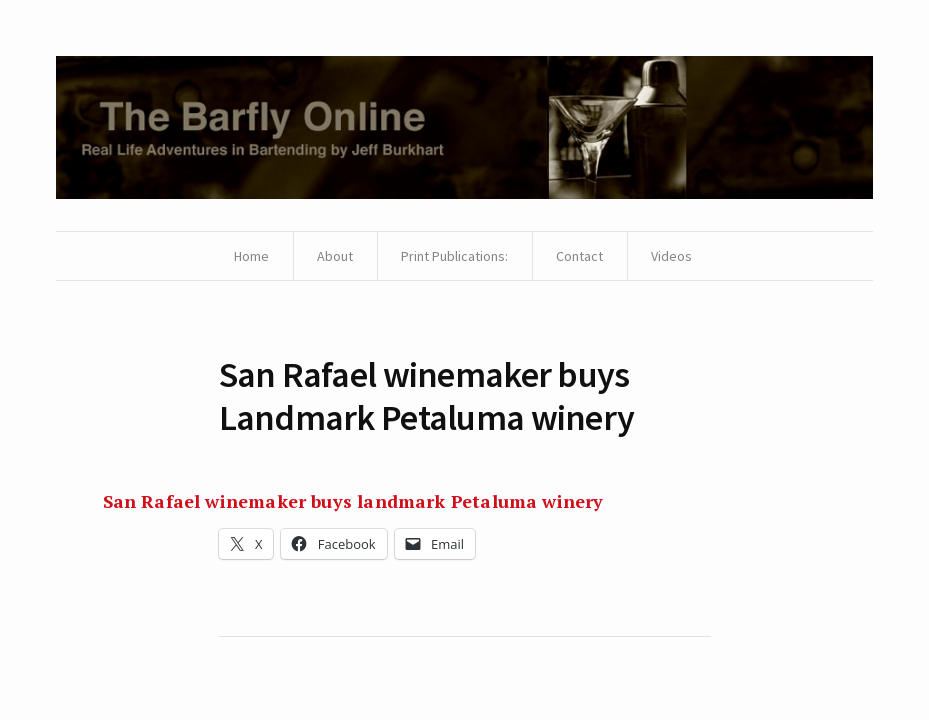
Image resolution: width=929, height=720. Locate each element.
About (335, 256)
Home (251, 256)
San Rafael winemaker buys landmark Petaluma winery (353, 501)
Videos (671, 256)
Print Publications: (454, 256)
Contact (579, 256)
